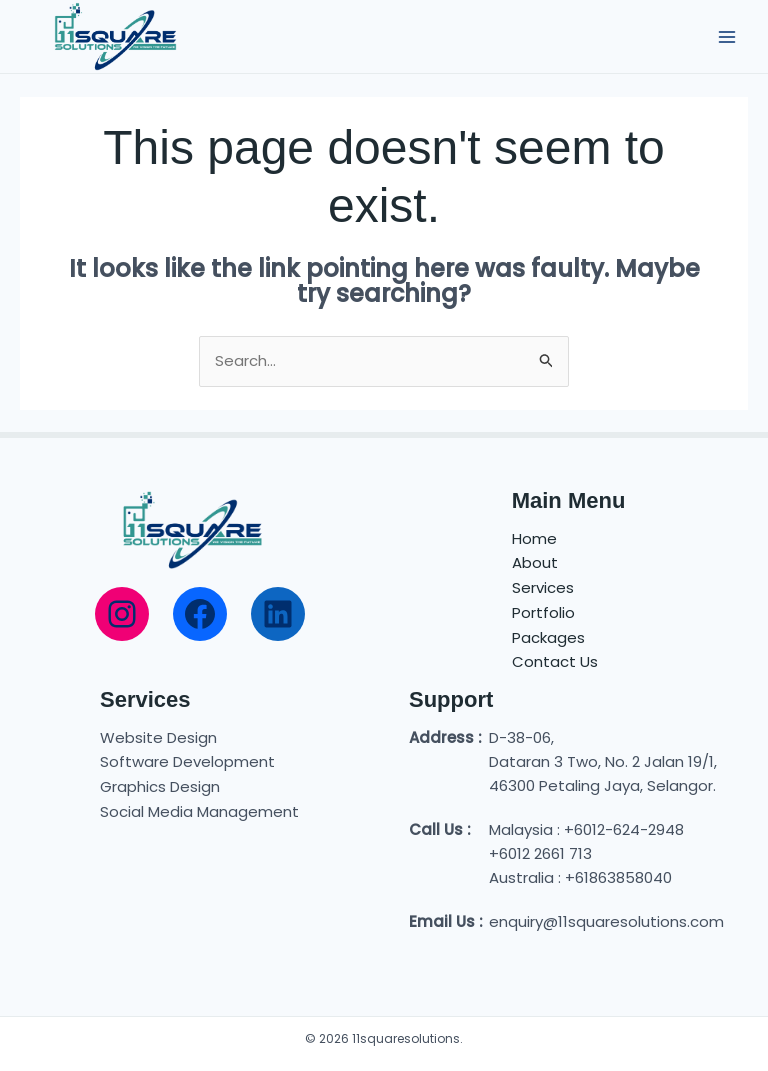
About (535, 562)
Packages (548, 637)
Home (534, 538)
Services (543, 587)
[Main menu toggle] (727, 36)
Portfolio (543, 612)
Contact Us (555, 661)
